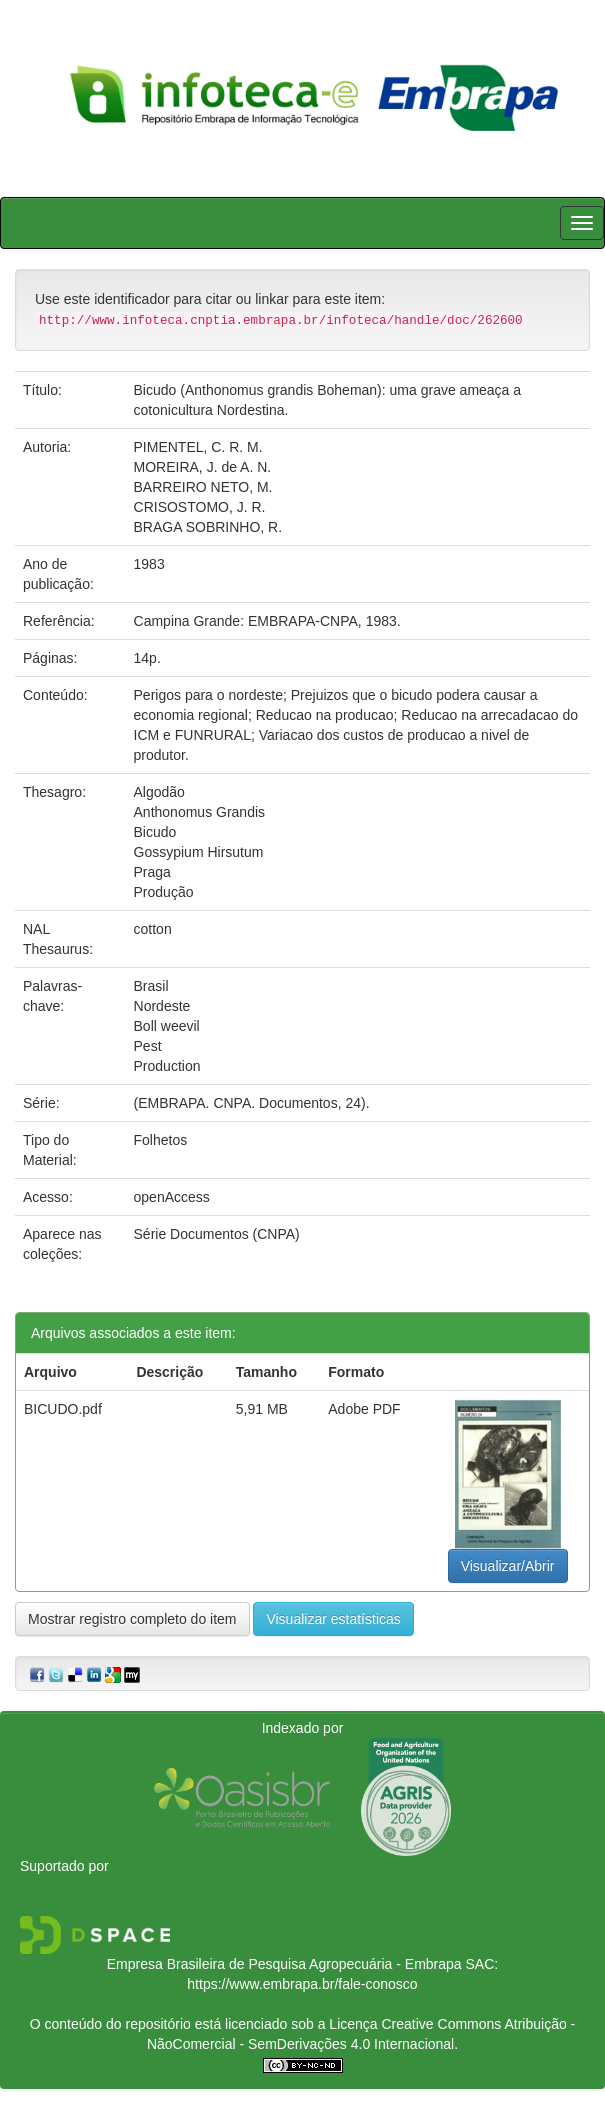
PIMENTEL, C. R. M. (198, 447)
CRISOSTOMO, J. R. (200, 507)
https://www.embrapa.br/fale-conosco (302, 1984)
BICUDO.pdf (63, 1409)
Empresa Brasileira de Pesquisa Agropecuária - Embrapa (284, 1964)
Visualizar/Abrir (508, 1566)
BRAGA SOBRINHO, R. (208, 527)
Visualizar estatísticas (333, 1619)
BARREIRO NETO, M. (203, 487)
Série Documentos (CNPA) (217, 1234)
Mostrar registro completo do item (132, 1619)
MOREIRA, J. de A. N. (203, 467)
